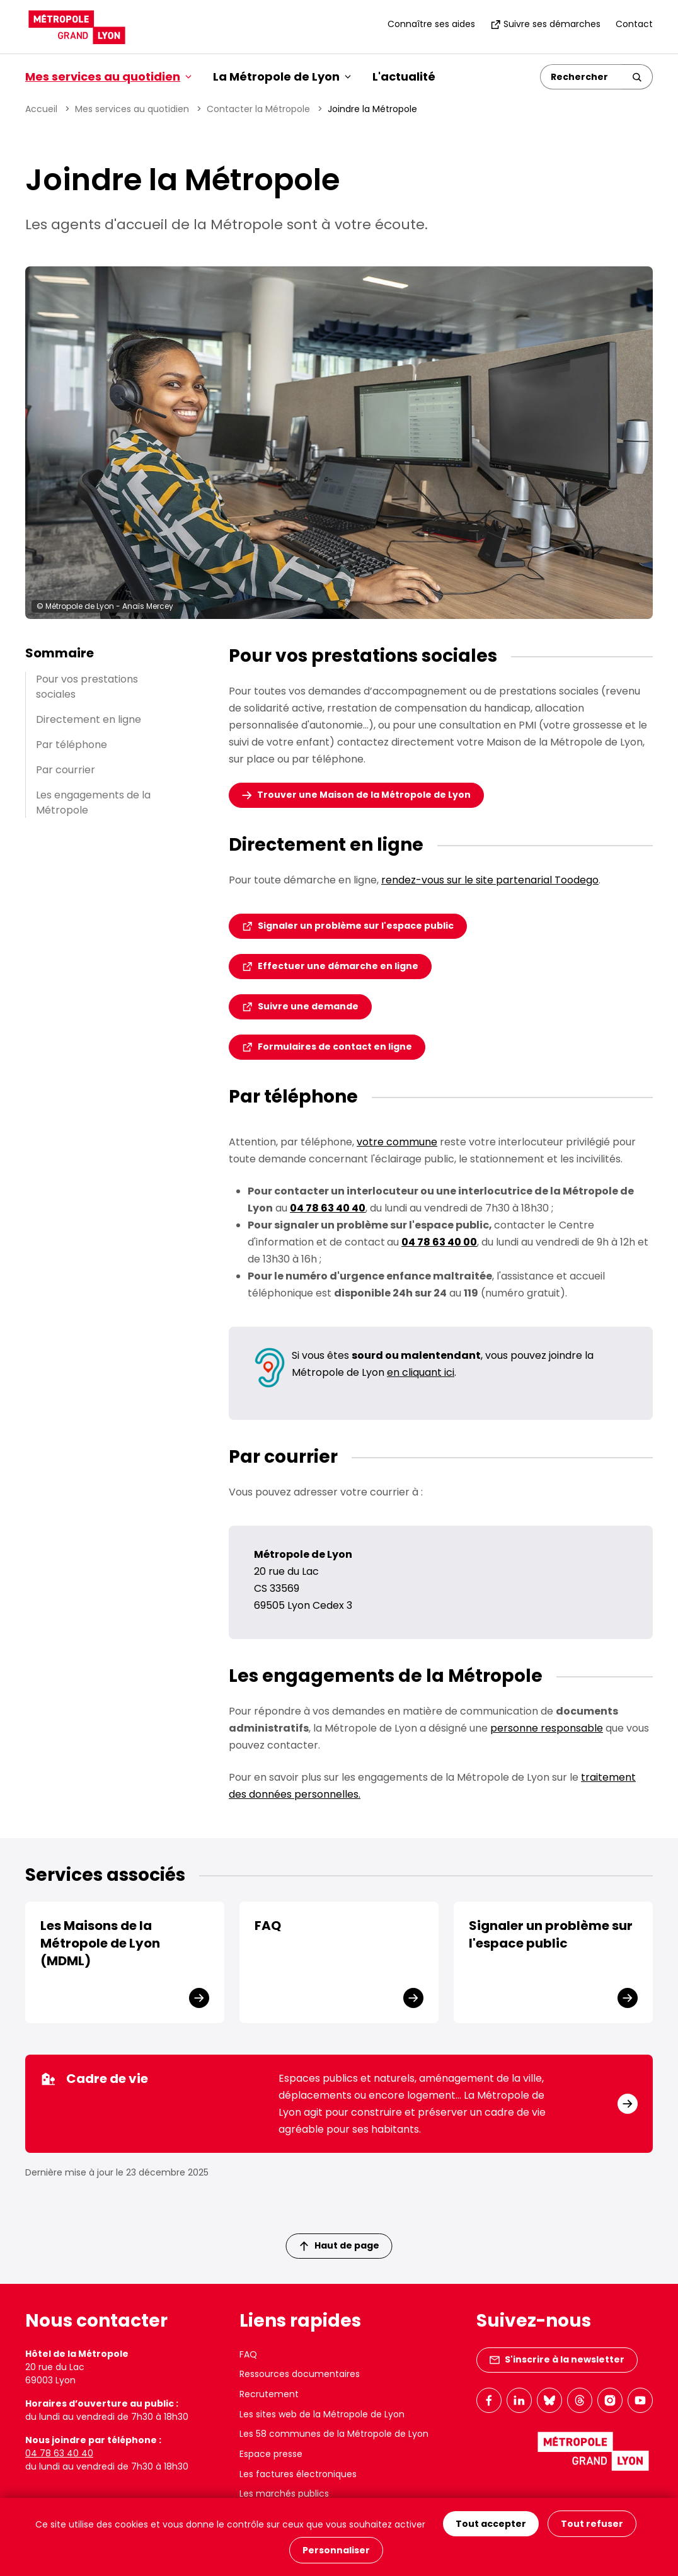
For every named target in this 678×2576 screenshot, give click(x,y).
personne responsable (546, 1728)
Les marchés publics (284, 2493)
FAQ (268, 1925)
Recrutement (269, 2394)
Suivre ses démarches (545, 24)
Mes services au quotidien (132, 109)
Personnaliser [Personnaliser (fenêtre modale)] (336, 2550)
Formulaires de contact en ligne (335, 1046)
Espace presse (270, 2454)
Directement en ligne (88, 719)
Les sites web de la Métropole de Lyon (322, 2414)
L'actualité (403, 76)
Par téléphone (71, 744)
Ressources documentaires (299, 2374)
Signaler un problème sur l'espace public (356, 925)
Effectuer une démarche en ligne (338, 966)
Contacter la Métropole (258, 109)
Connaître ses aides (431, 24)
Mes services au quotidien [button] (108, 76)
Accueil (41, 109)
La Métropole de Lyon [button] (282, 76)
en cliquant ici (420, 1372)
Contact (634, 24)
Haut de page (339, 2245)
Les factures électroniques (298, 2474)
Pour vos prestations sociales (87, 686)
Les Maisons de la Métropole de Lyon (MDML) (100, 1943)
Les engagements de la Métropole (93, 802)
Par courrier (65, 770)
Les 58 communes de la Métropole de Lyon (333, 2433)
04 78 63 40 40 (59, 2453)
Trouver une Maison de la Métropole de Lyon (364, 794)
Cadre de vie (94, 2078)
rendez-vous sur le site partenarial (490, 880)
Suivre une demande (308, 1006)
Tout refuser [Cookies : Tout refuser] (592, 2523)
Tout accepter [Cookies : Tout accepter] (491, 2523)
